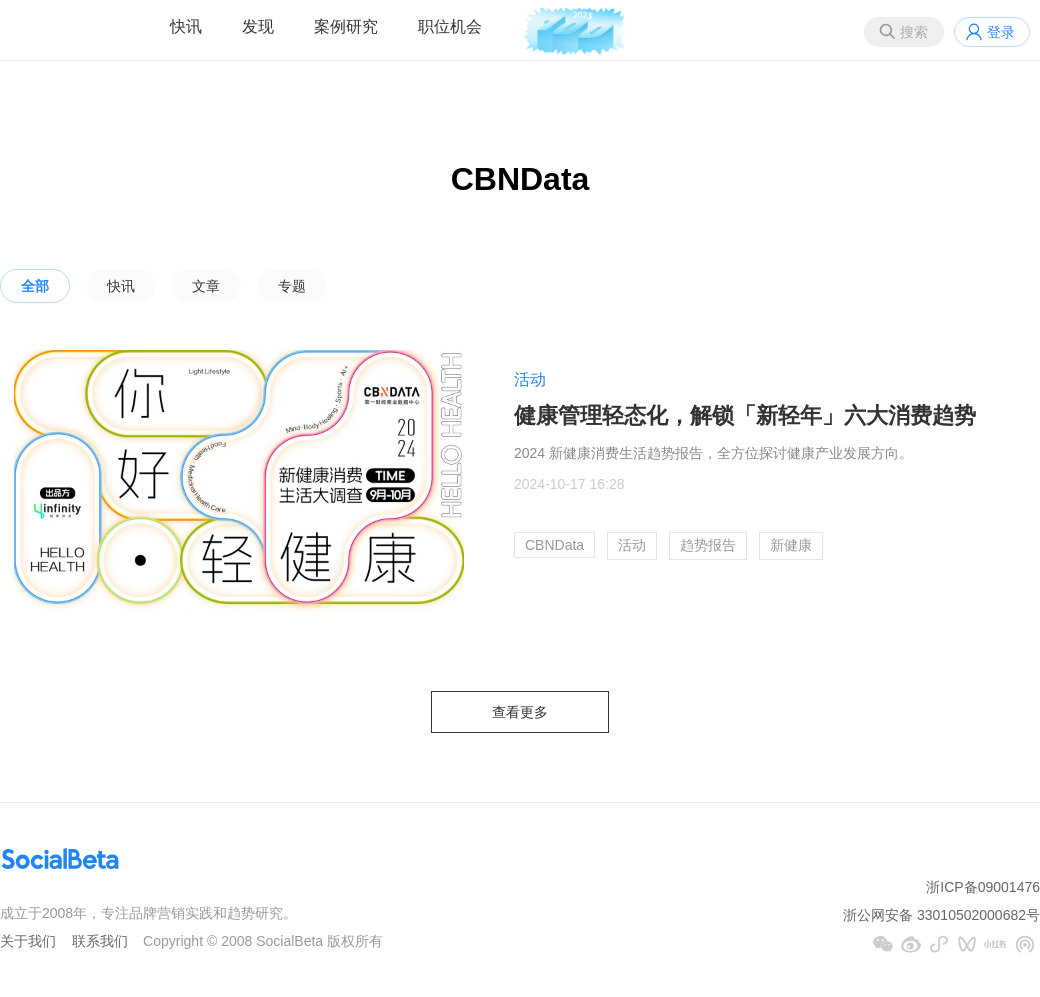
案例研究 (346, 26)
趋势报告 (708, 545)
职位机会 (450, 26)
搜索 (914, 32)
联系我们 (100, 941)
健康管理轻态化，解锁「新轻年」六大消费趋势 (745, 415)
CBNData (554, 545)
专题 (292, 286)
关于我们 (28, 941)
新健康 (791, 545)
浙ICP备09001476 (983, 887)
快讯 (186, 26)
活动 (530, 379)
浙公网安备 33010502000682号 (941, 915)
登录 (1001, 32)
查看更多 (520, 712)
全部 (35, 286)
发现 (258, 26)
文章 (206, 286)
